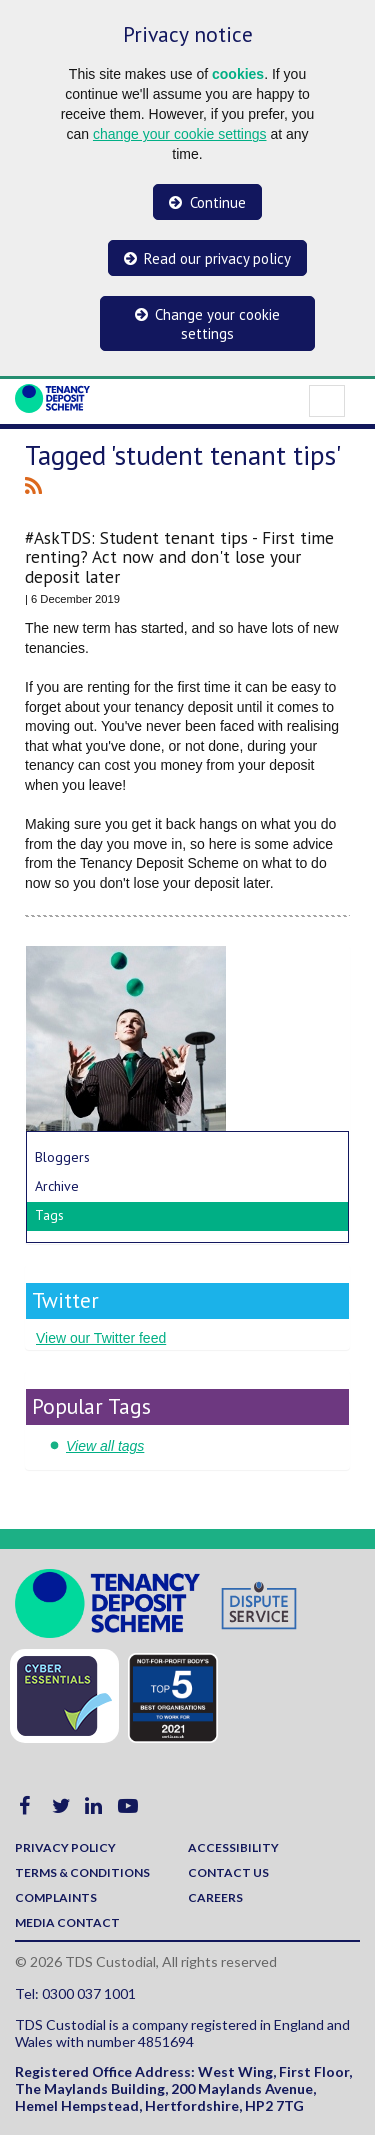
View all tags (105, 1446)
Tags (49, 1215)
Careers (215, 1897)
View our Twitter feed (101, 1338)
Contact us (228, 1872)
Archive (57, 1186)
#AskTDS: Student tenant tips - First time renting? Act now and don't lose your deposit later (179, 557)
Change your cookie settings (217, 324)
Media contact (67, 1922)
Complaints (56, 1897)
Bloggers (62, 1157)
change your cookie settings (180, 134)
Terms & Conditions (82, 1872)
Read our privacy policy (217, 258)
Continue (218, 202)
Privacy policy (65, 1847)
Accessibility (233, 1847)
